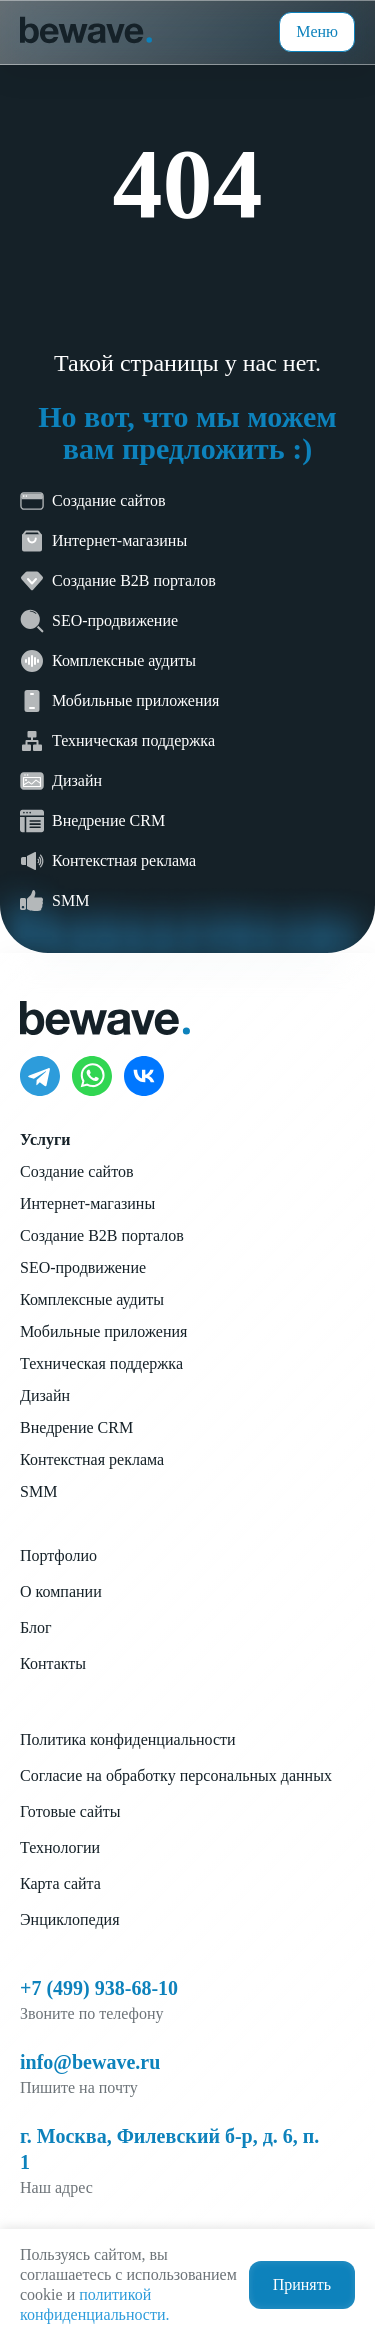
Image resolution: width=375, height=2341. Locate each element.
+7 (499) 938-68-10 (99, 1988)
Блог (36, 1627)
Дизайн (45, 1395)
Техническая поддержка (101, 1363)
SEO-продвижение (83, 1267)
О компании (61, 1591)
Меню (317, 31)
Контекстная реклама (92, 1459)
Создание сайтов (76, 1171)
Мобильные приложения (103, 1331)
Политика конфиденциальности (128, 1739)
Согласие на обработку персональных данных (176, 1775)
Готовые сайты (70, 1811)
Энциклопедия (70, 1919)
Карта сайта (60, 1883)
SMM (38, 1491)
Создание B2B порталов (102, 1235)
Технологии (60, 1847)
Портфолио (58, 1555)
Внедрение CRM (76, 1427)
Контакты (53, 1663)
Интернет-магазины (87, 1203)
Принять (302, 2284)
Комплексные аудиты (92, 1299)
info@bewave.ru (90, 2062)
